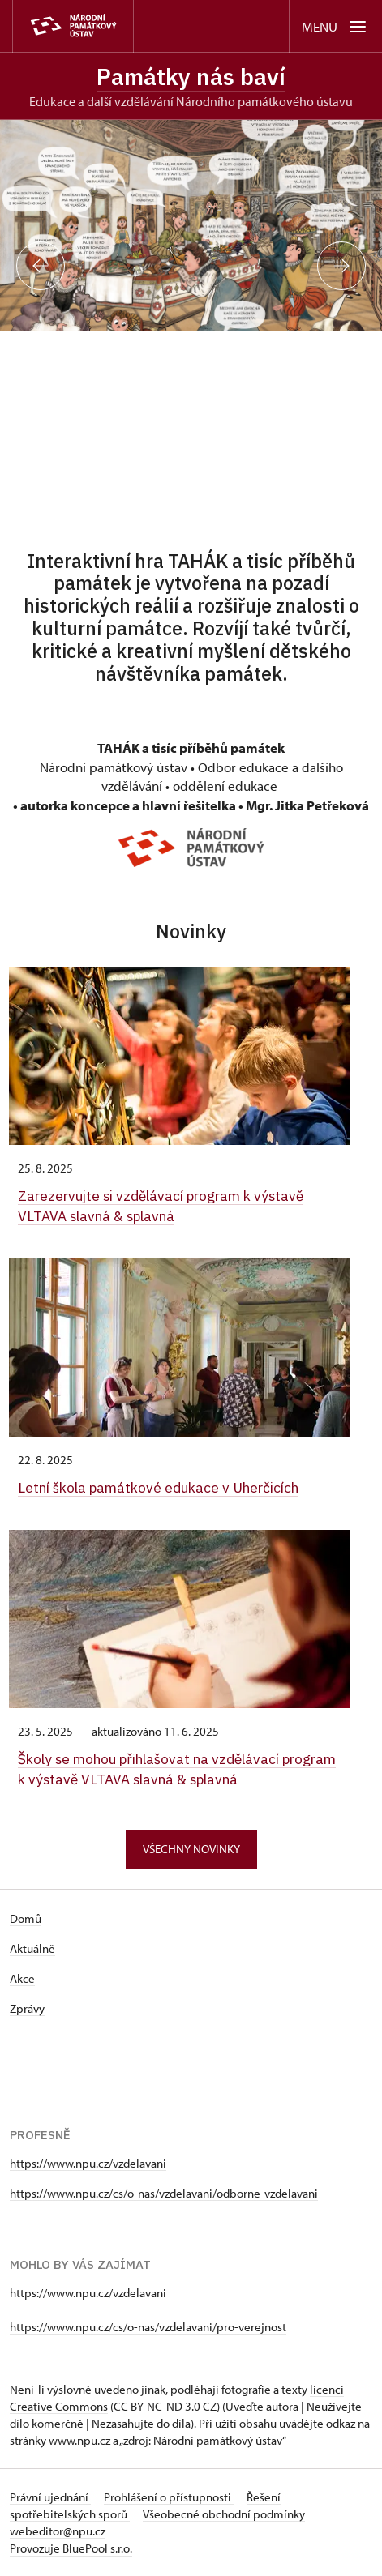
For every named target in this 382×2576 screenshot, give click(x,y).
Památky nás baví (191, 77)
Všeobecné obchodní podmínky (224, 2514)
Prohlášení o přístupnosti (169, 2497)
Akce (22, 1978)
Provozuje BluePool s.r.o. (71, 2548)
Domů (25, 1918)
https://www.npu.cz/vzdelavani (88, 2163)
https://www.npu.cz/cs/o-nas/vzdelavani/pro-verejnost (148, 2327)
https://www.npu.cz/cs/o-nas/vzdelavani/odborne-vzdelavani (164, 2193)
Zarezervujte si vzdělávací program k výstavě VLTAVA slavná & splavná (160, 1205)
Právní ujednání (50, 2497)
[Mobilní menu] (335, 26)
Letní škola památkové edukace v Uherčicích (158, 1487)
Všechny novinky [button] (191, 1848)
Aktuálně (32, 1948)
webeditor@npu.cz (57, 2531)
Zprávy (27, 2008)
